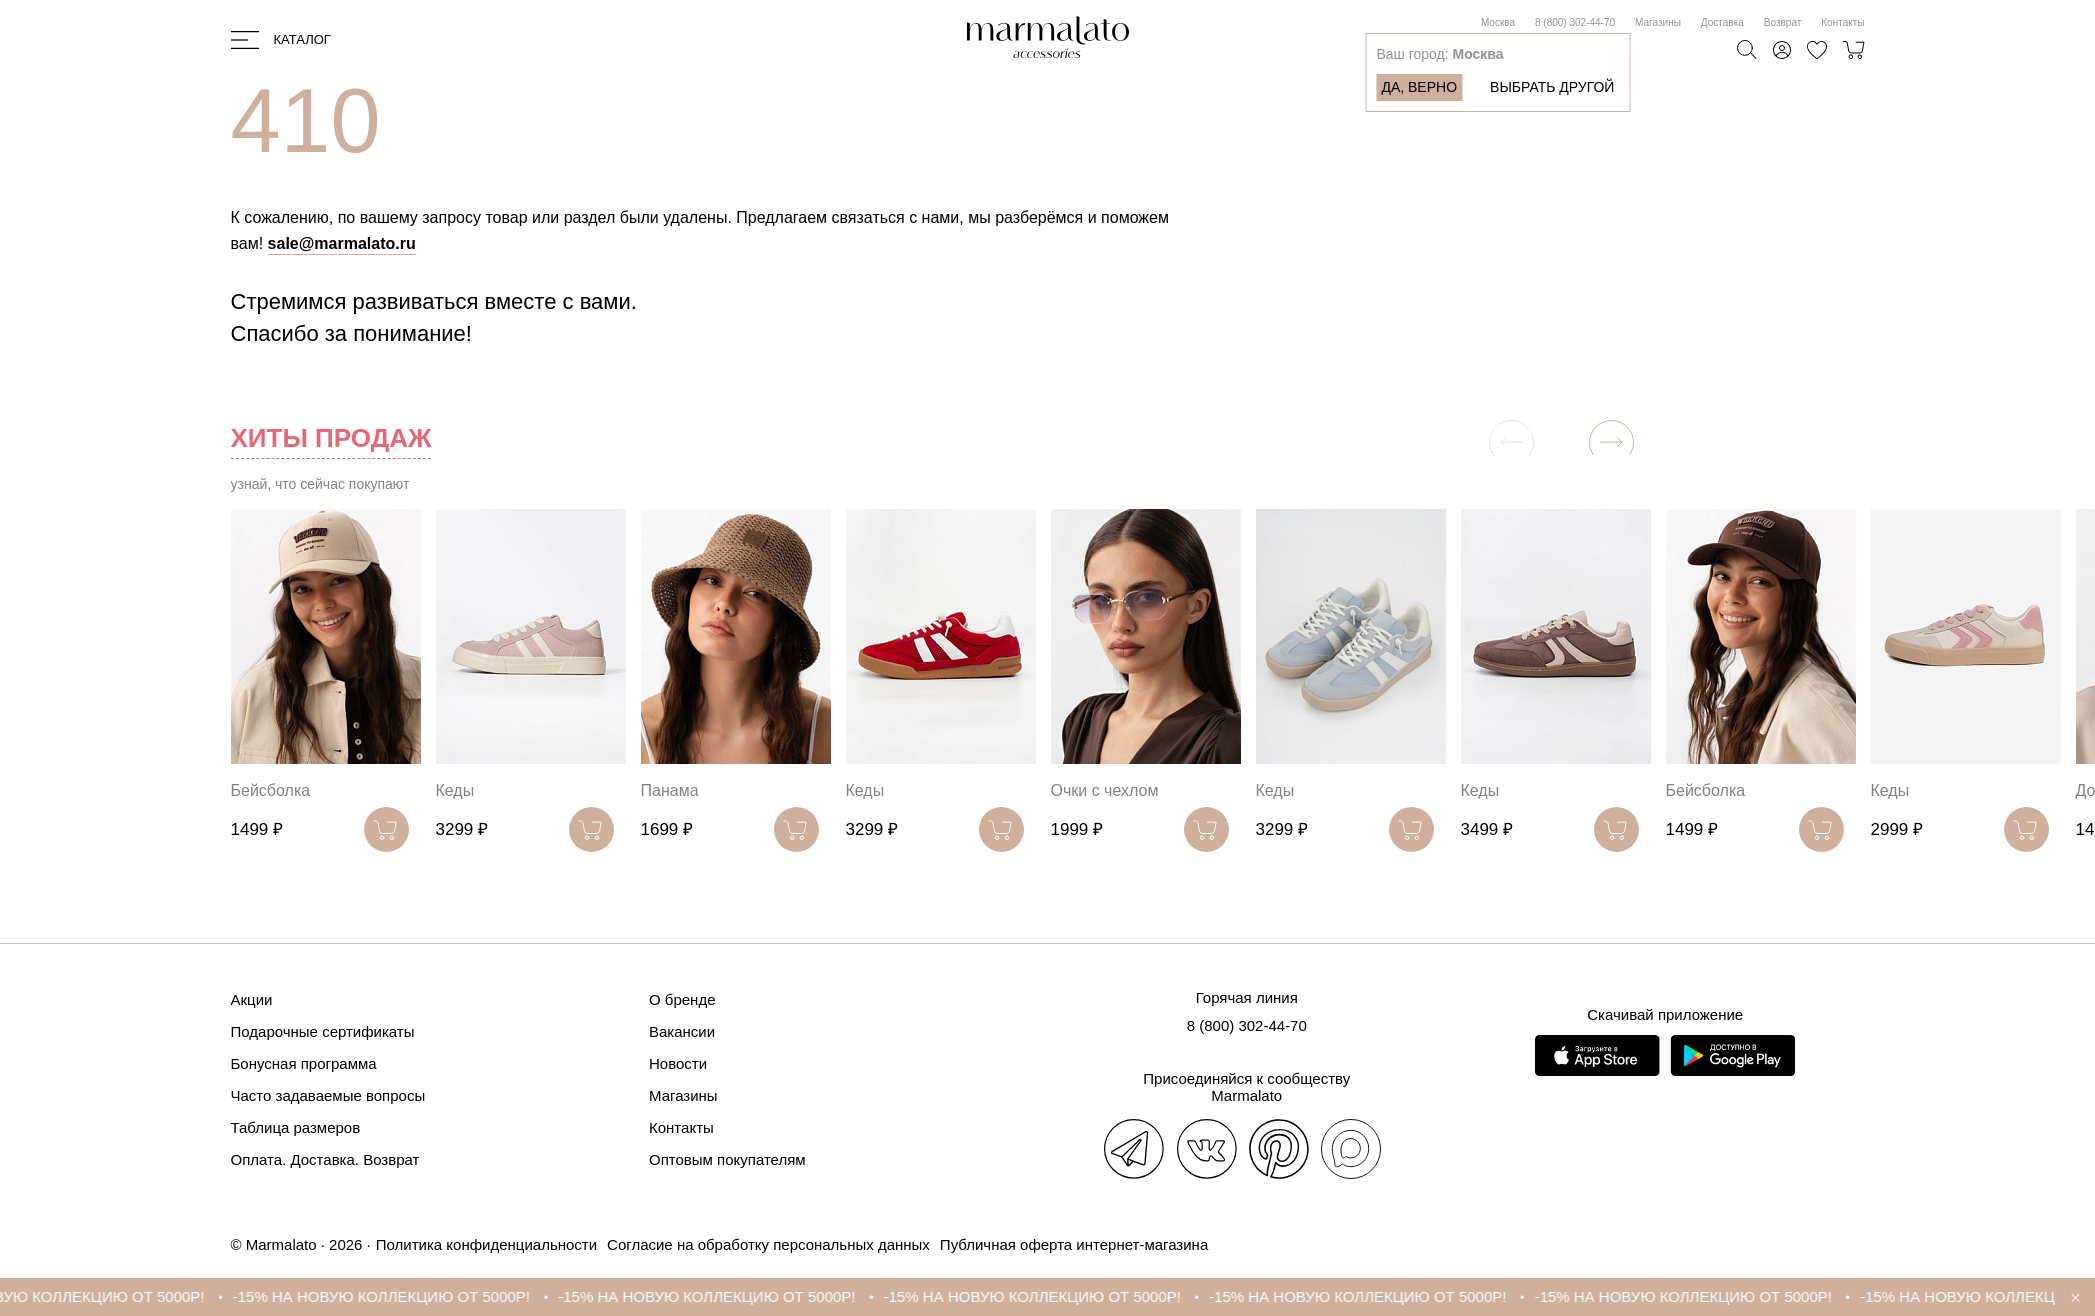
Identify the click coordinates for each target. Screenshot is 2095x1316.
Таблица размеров (296, 1127)
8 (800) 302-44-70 (1575, 22)
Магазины (1658, 22)
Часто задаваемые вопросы (328, 1095)
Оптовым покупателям (727, 1159)
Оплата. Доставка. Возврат (325, 1159)
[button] (1611, 442)
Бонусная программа (304, 1063)
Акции (252, 999)
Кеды (455, 790)
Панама (670, 790)
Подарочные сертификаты (323, 1031)
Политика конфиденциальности (486, 1244)
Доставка (1722, 22)
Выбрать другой (1552, 87)
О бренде (682, 999)
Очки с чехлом (1105, 790)
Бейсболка (271, 790)
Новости (678, 1063)
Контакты (1842, 22)
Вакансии (682, 1031)
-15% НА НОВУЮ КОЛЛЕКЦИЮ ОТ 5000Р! (402, 1296)
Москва (1498, 22)
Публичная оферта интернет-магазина (1074, 1244)
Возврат (1783, 22)
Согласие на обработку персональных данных (768, 1244)
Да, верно (1419, 87)
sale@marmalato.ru (342, 243)
